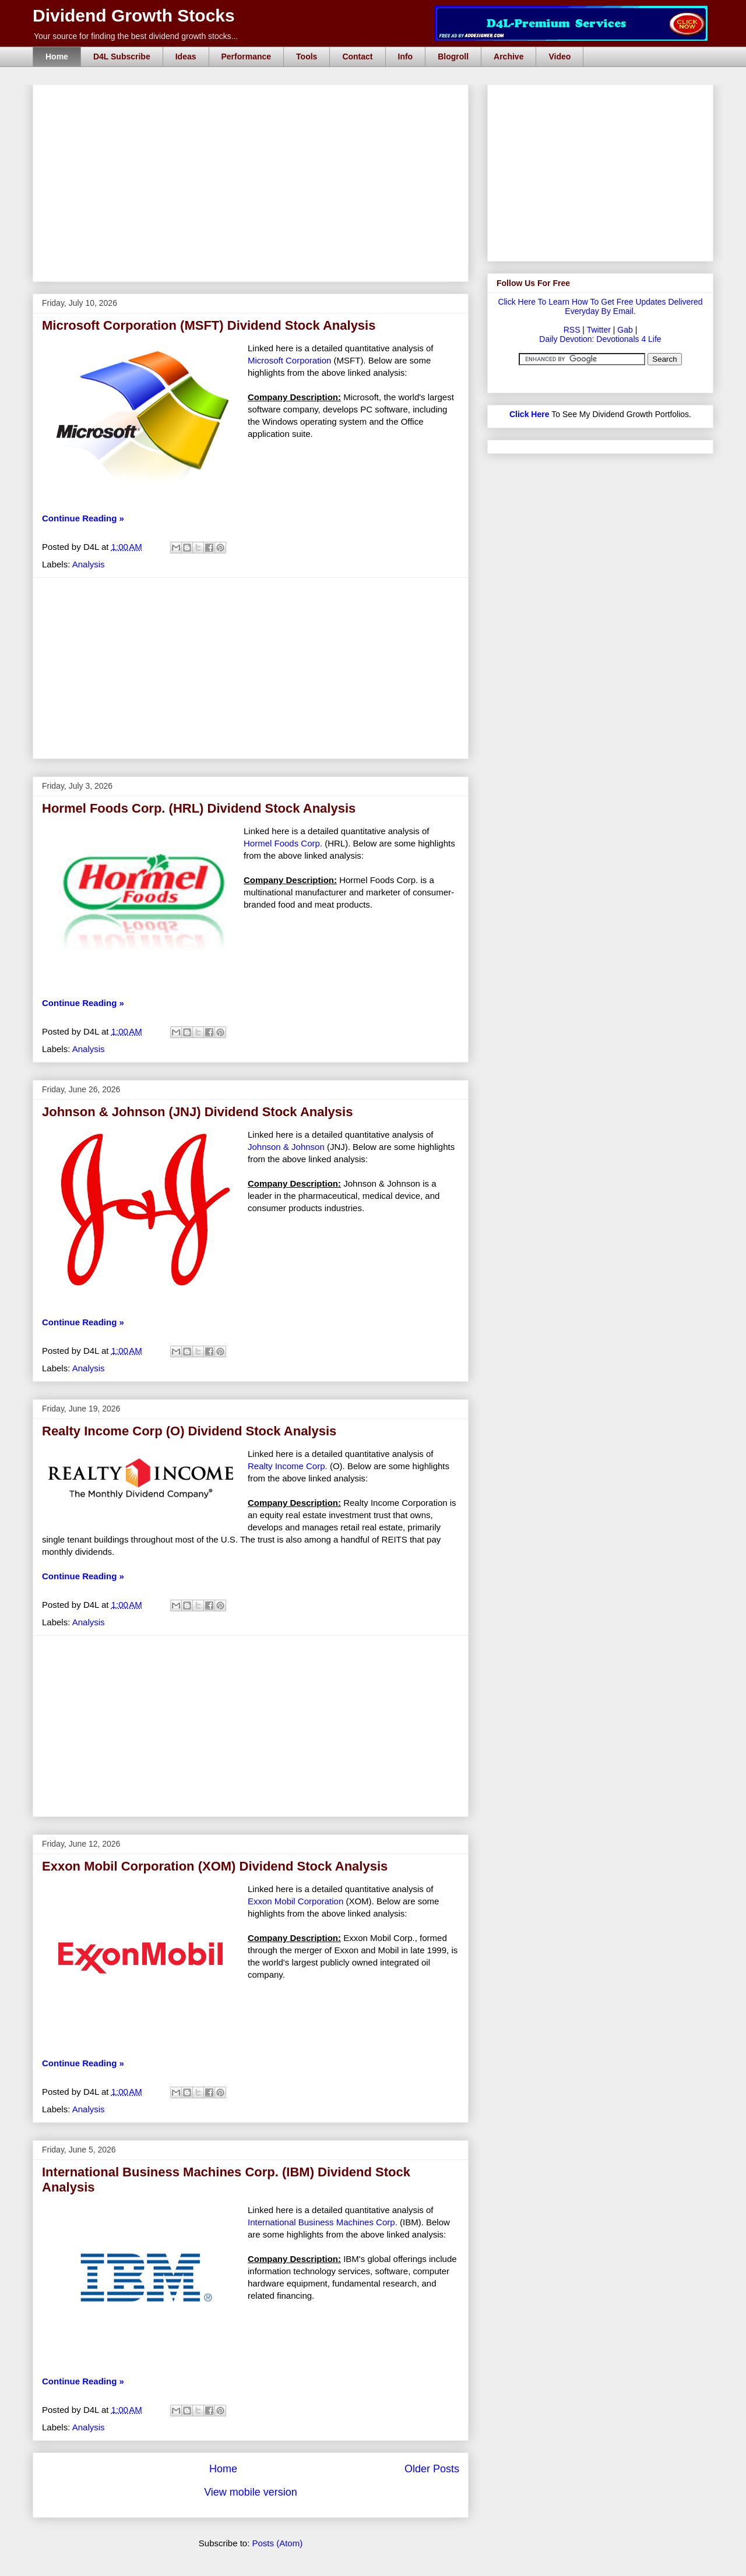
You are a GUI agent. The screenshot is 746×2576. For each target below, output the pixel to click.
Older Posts (431, 2469)
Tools (306, 56)
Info (405, 56)
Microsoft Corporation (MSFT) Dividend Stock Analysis (208, 325)
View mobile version (250, 2492)
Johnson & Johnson (286, 1147)
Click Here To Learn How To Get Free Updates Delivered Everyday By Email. (600, 306)
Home (56, 56)
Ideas (185, 56)
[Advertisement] (254, 98)
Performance (246, 56)
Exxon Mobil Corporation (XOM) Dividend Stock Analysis (215, 1866)
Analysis (88, 564)
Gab (624, 329)
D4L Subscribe (121, 56)
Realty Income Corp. (288, 1466)
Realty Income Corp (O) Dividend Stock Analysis (189, 1431)
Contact (357, 56)
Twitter (599, 329)
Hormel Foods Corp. (283, 843)
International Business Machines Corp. (322, 2222)
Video (559, 56)
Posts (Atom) (277, 2543)
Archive (508, 56)
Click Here (529, 414)
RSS (572, 329)
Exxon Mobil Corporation (295, 1901)
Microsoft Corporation (289, 360)
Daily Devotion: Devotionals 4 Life (600, 339)
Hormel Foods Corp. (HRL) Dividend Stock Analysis (199, 808)
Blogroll (453, 56)
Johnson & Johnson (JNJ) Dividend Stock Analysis (197, 1111)
